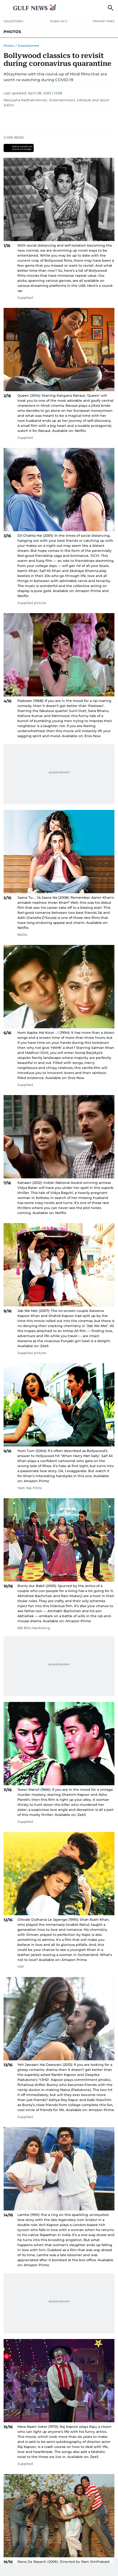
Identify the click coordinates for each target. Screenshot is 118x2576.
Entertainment (28, 45)
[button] (7, 8)
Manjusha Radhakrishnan (25, 100)
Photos (9, 45)
